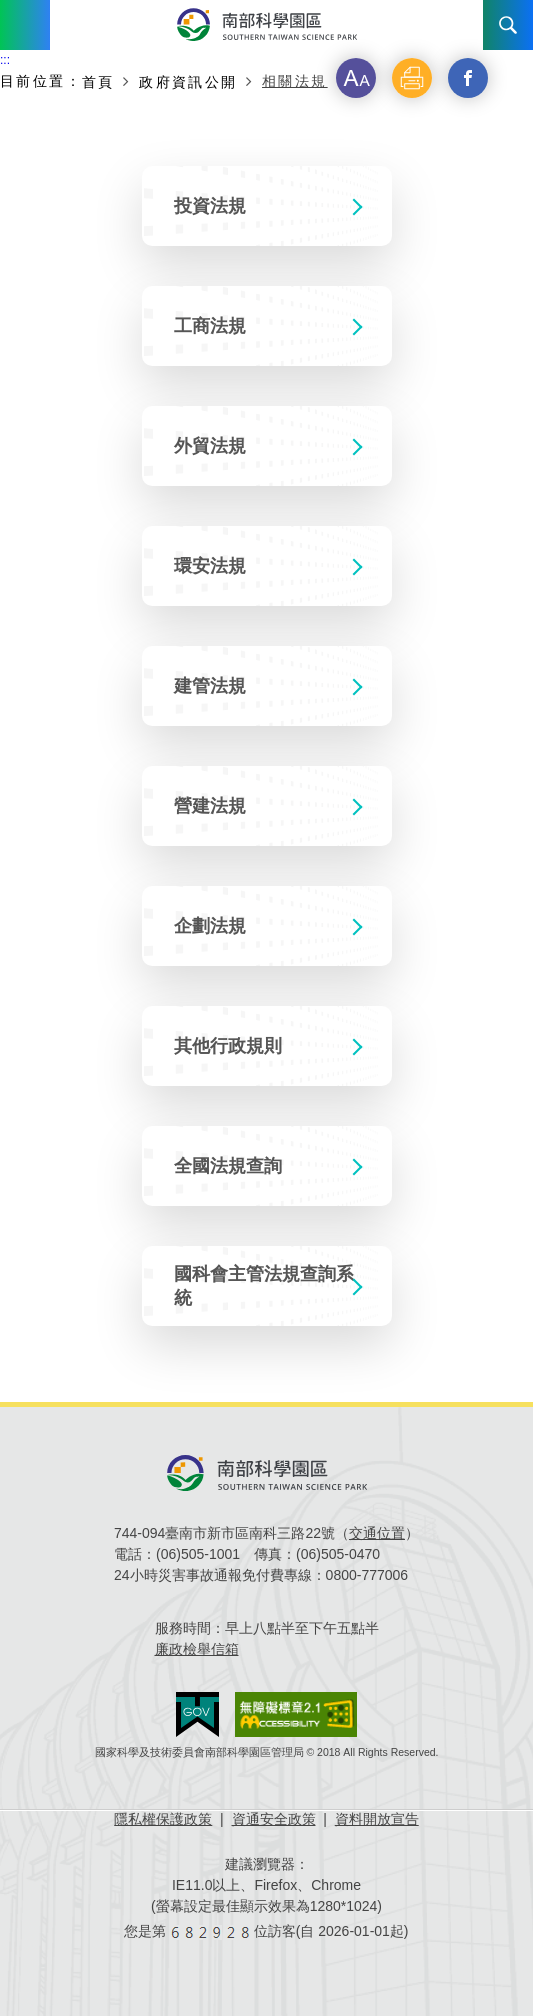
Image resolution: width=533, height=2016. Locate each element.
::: (5, 60)
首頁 (98, 82)
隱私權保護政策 (163, 1819)
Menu (25, 25)
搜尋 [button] (508, 25)
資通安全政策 (274, 1819)
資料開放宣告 (377, 1819)
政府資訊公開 (188, 82)
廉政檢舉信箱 (197, 1649)
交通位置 (377, 1533)
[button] (356, 78)
